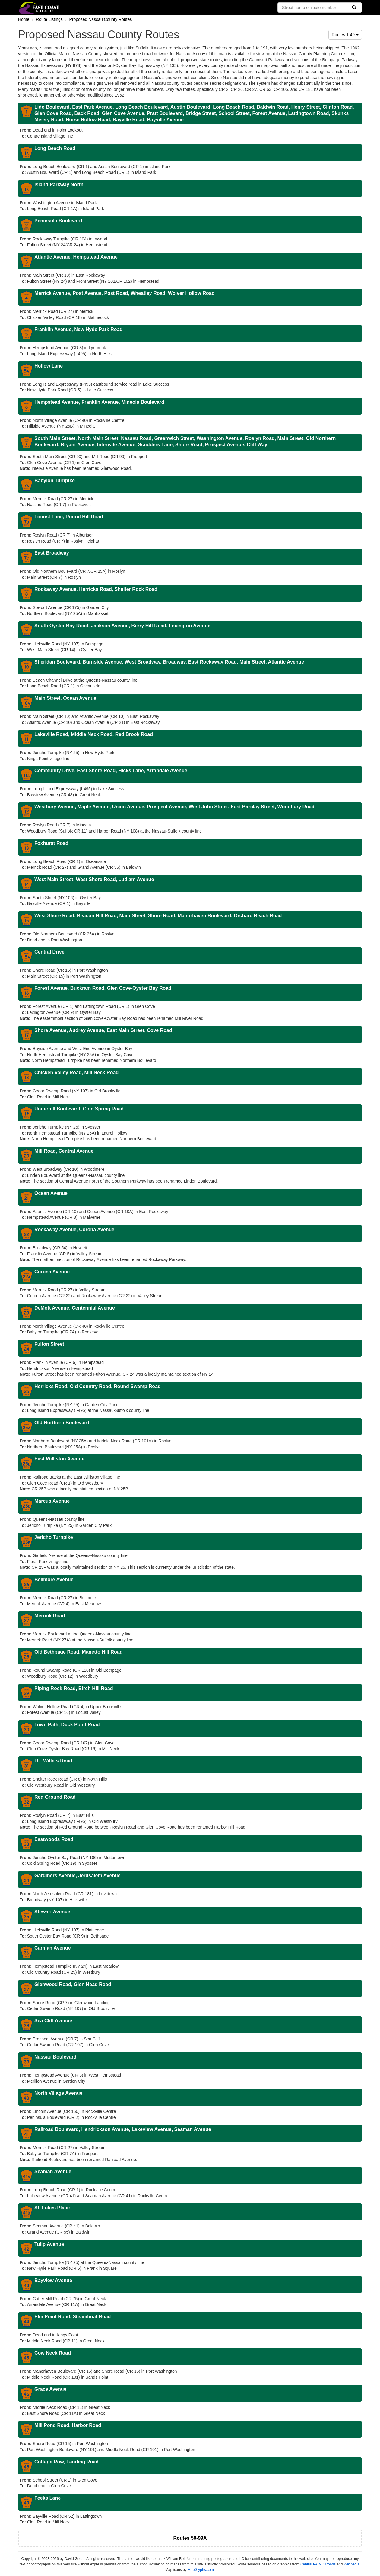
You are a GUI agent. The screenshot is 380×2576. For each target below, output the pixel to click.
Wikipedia (351, 2564)
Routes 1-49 (345, 34)
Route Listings (49, 19)
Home (23, 19)
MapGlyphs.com (201, 2570)
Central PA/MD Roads (318, 2564)
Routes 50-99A (190, 2538)
